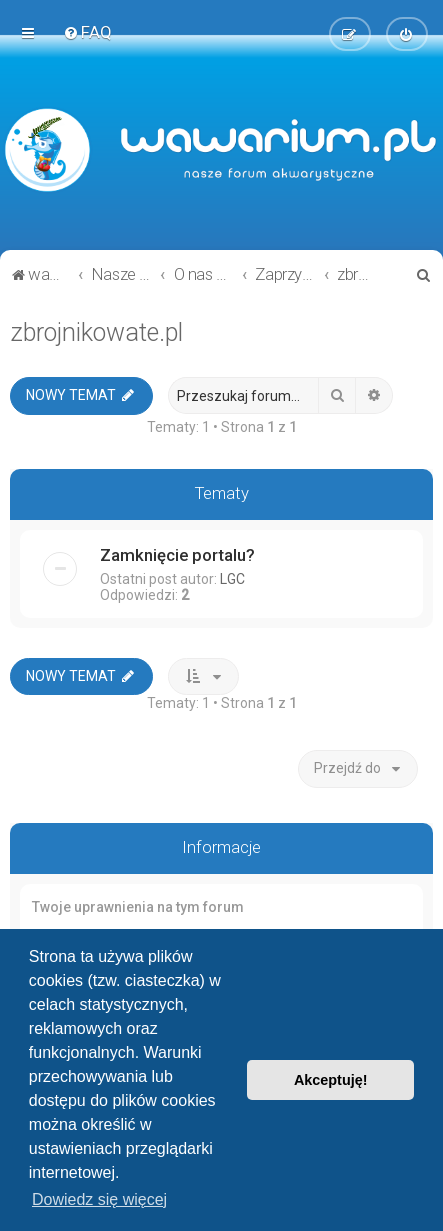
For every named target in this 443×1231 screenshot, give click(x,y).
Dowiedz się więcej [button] (99, 1199)
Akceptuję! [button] (331, 1080)
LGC (232, 579)
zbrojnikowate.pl (96, 332)
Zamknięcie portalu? (177, 555)
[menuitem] (87, 32)
